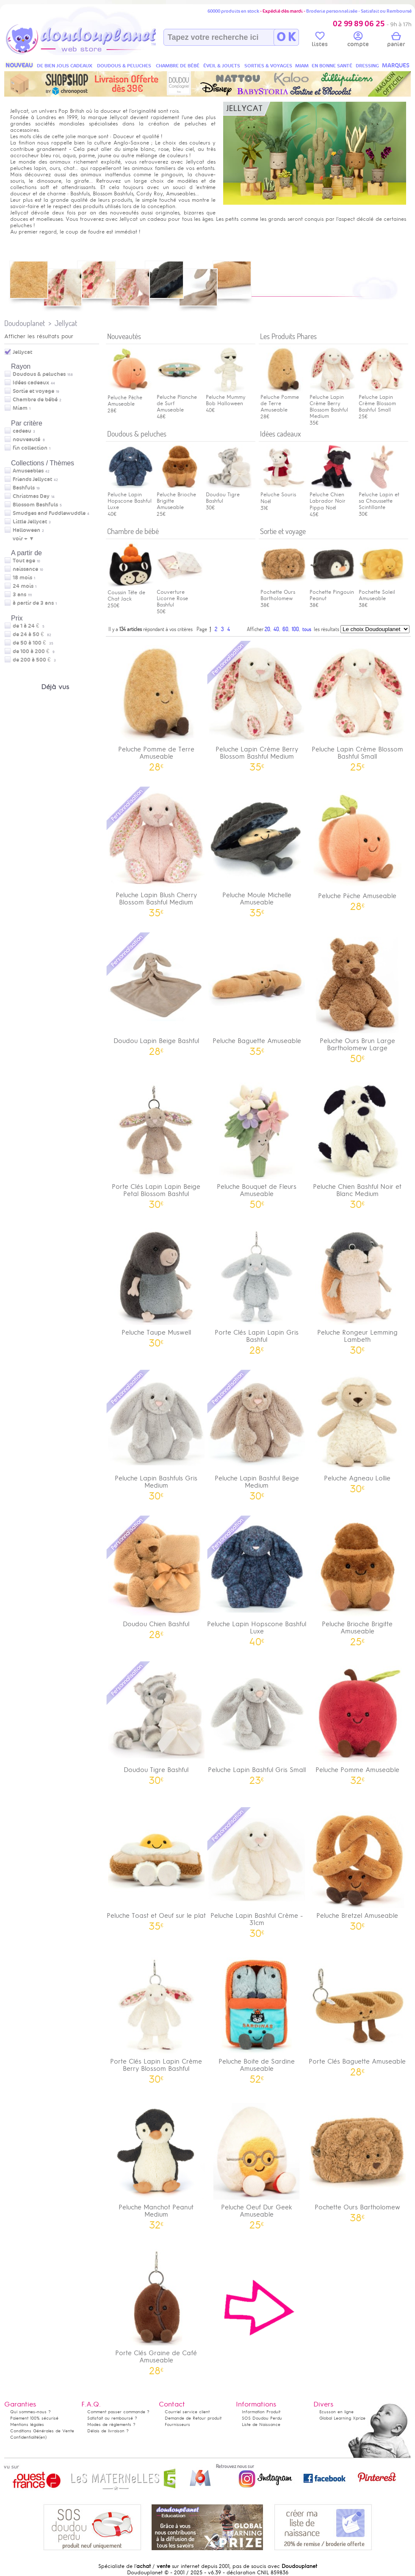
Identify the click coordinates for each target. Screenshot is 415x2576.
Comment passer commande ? (118, 2411)
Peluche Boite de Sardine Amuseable (257, 2017)
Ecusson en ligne (336, 2411)
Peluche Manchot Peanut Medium (156, 2163)
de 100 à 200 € (34, 651)
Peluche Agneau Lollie (357, 1430)
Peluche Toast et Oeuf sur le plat (156, 1868)
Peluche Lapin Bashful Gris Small (257, 1722)
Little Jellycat (30, 521)
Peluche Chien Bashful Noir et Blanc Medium (357, 1142)
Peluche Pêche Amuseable (130, 397)
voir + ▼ (23, 538)
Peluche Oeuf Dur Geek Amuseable (257, 2163)
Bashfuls (24, 487)
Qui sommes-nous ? (30, 2411)
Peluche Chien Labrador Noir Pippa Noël (332, 498)
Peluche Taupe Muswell (156, 1284)
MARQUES (395, 65)
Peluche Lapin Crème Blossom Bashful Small (381, 400)
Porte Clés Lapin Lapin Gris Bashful (257, 1288)
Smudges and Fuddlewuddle (49, 513)
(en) (43, 2437)
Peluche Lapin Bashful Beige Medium (257, 1434)
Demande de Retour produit (193, 2418)
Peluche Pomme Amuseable (357, 1722)
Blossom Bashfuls (35, 504)
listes (320, 40)
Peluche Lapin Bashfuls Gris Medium (156, 1434)
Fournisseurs (177, 2424)
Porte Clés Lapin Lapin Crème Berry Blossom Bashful (156, 2017)
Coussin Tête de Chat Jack (130, 592)
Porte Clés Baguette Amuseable (357, 2013)
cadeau (22, 431)
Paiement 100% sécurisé (34, 2418)
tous (306, 629)
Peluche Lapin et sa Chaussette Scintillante (381, 497)
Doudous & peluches (39, 374)
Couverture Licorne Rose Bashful (179, 595)
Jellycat (66, 323)
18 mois (22, 577)
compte (358, 40)
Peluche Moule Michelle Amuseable (257, 851)
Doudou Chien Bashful (156, 1576)
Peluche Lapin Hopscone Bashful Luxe (130, 497)
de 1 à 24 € (28, 626)
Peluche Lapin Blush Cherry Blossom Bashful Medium (156, 851)
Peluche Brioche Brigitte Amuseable (357, 1580)
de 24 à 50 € (32, 634)
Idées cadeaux (31, 382)
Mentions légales (27, 2424)
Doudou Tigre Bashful (229, 494)
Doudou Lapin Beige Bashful (156, 993)
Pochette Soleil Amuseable (381, 592)
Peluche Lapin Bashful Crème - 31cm (257, 1871)
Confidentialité (24, 2437)
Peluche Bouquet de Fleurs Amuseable (257, 1142)
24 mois (23, 586)
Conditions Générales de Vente (42, 2431)
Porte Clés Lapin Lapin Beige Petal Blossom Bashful (156, 1142)
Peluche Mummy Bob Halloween (229, 397)
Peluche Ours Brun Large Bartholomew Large (357, 997)
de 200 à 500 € (34, 660)
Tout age (24, 560)
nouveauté (26, 439)
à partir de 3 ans (33, 603)
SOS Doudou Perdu (262, 2418)
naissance (25, 569)
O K (286, 37)
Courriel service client (187, 2411)
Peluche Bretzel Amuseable (357, 1868)
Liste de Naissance (261, 2424)
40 (276, 629)
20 (267, 629)
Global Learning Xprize (342, 2418)
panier (396, 40)
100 (295, 629)
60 (285, 629)
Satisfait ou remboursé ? (112, 2418)
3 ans (19, 594)
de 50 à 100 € (33, 643)
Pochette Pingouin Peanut (332, 592)
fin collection (30, 448)
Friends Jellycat (32, 479)
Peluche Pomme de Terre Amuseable (156, 705)
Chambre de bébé (35, 399)
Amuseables (28, 470)
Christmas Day (31, 496)
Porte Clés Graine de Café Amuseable (156, 2309)
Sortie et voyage (33, 391)
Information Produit (261, 2411)
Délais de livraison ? (108, 2431)
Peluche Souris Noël (283, 494)
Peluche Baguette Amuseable (257, 993)
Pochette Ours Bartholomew (283, 592)
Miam (20, 408)
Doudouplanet (24, 323)
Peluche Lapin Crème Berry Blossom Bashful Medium (332, 403)
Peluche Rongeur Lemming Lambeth (357, 1288)
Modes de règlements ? (111, 2424)
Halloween (26, 530)
